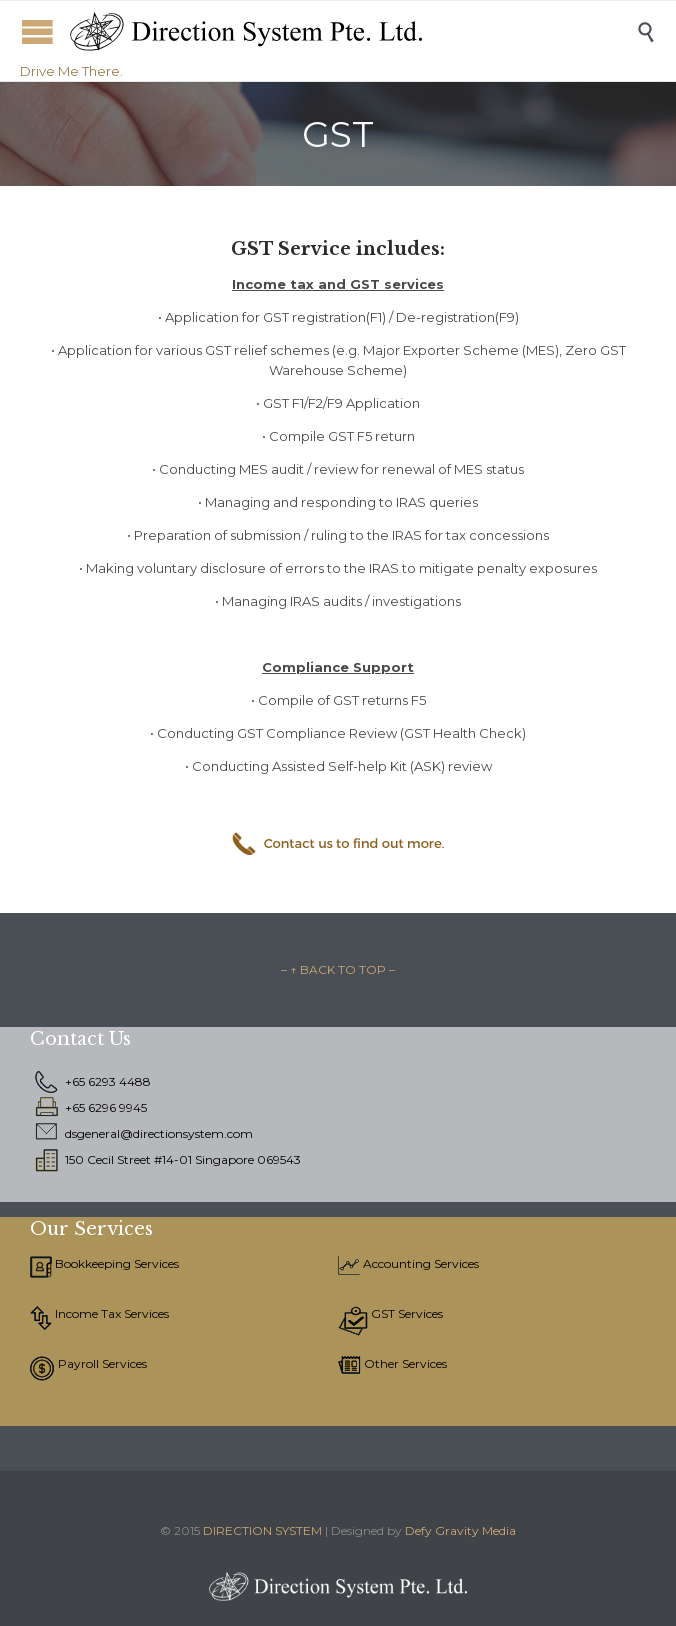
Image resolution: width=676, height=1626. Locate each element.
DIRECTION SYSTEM (262, 1530)
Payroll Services (101, 1363)
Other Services (404, 1363)
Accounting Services (419, 1263)
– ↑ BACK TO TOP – (338, 969)
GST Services (405, 1313)
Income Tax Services (110, 1313)
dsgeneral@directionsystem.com (159, 1133)
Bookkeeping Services (115, 1263)
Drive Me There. (71, 71)
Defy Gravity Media (460, 1530)
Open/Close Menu (37, 31)
